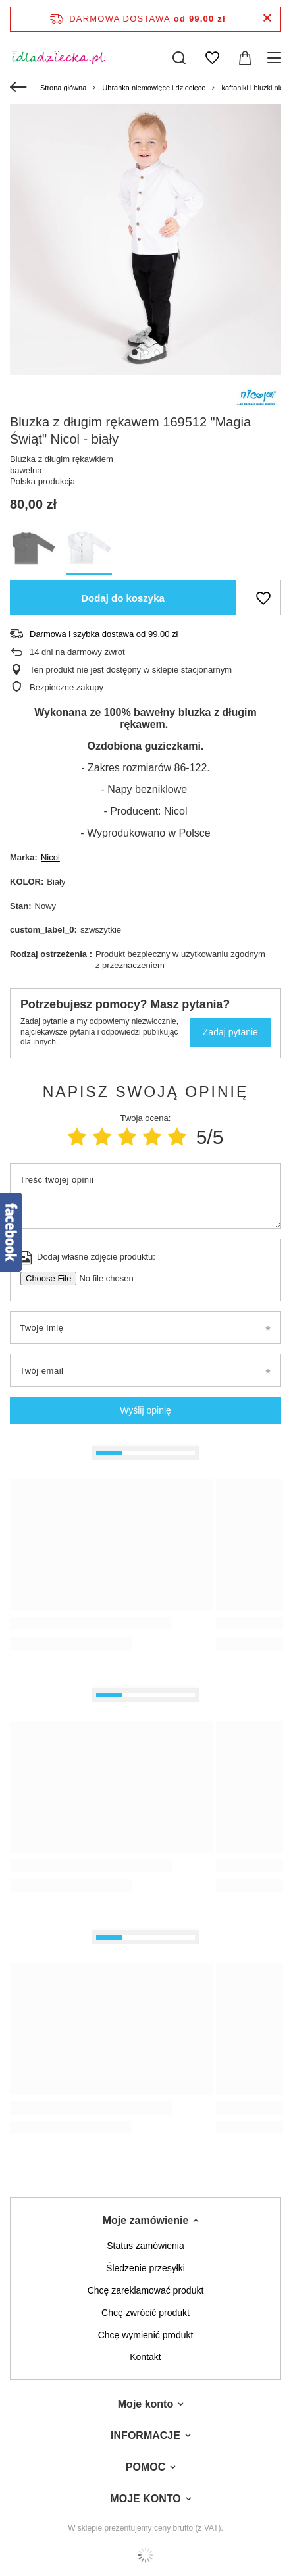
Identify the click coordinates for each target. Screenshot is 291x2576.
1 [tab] (135, 352)
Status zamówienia (145, 2245)
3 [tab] (157, 352)
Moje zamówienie (146, 2220)
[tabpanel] (145, 239)
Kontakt (145, 2357)
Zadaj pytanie (230, 1032)
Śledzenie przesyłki (145, 2268)
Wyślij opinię (145, 1410)
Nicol (50, 857)
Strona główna (63, 87)
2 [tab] (146, 352)
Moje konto (145, 2403)
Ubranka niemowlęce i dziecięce (153, 87)
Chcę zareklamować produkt (146, 2290)
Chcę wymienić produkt (146, 2335)
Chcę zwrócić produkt (145, 2312)
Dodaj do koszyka (123, 598)
